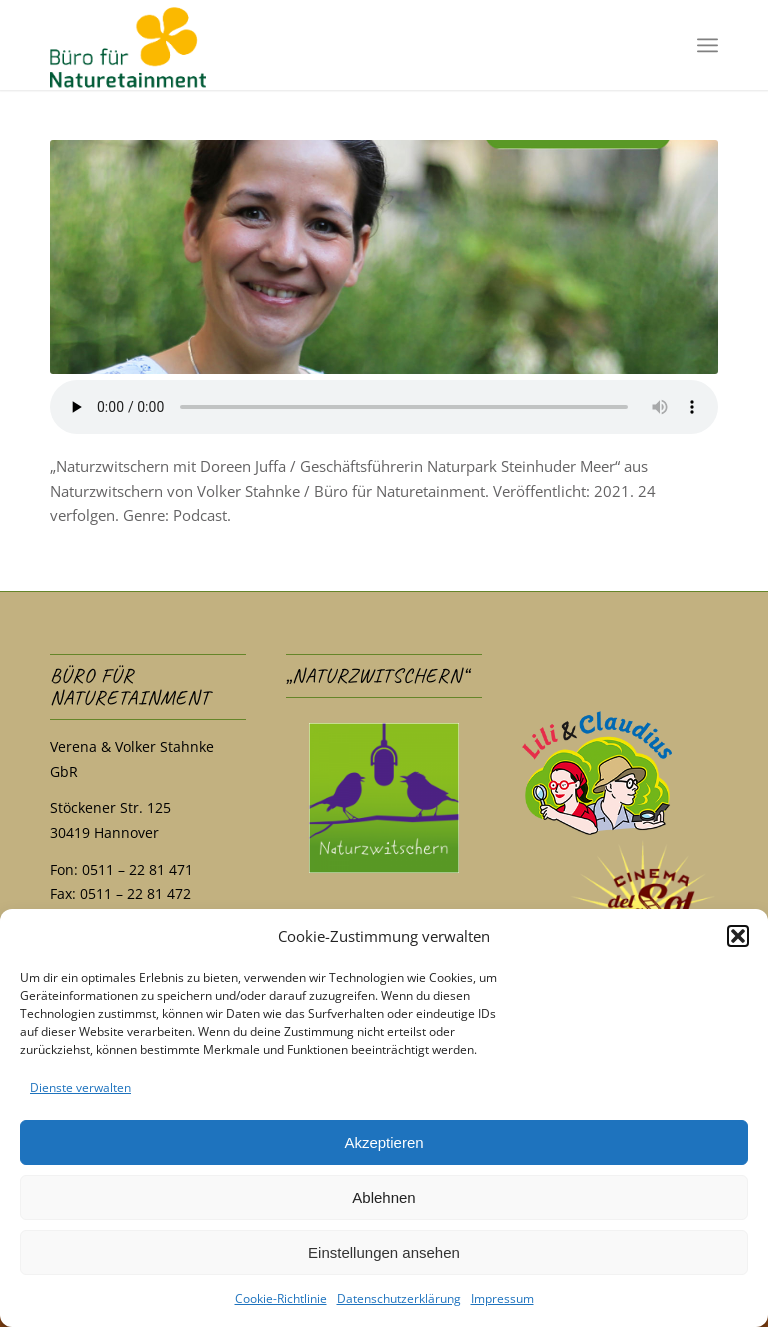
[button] (738, 936)
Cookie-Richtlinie (281, 1298)
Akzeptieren (383, 1142)
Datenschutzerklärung (399, 1298)
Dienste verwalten (80, 1087)
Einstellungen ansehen (384, 1252)
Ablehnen (383, 1197)
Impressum (502, 1298)
